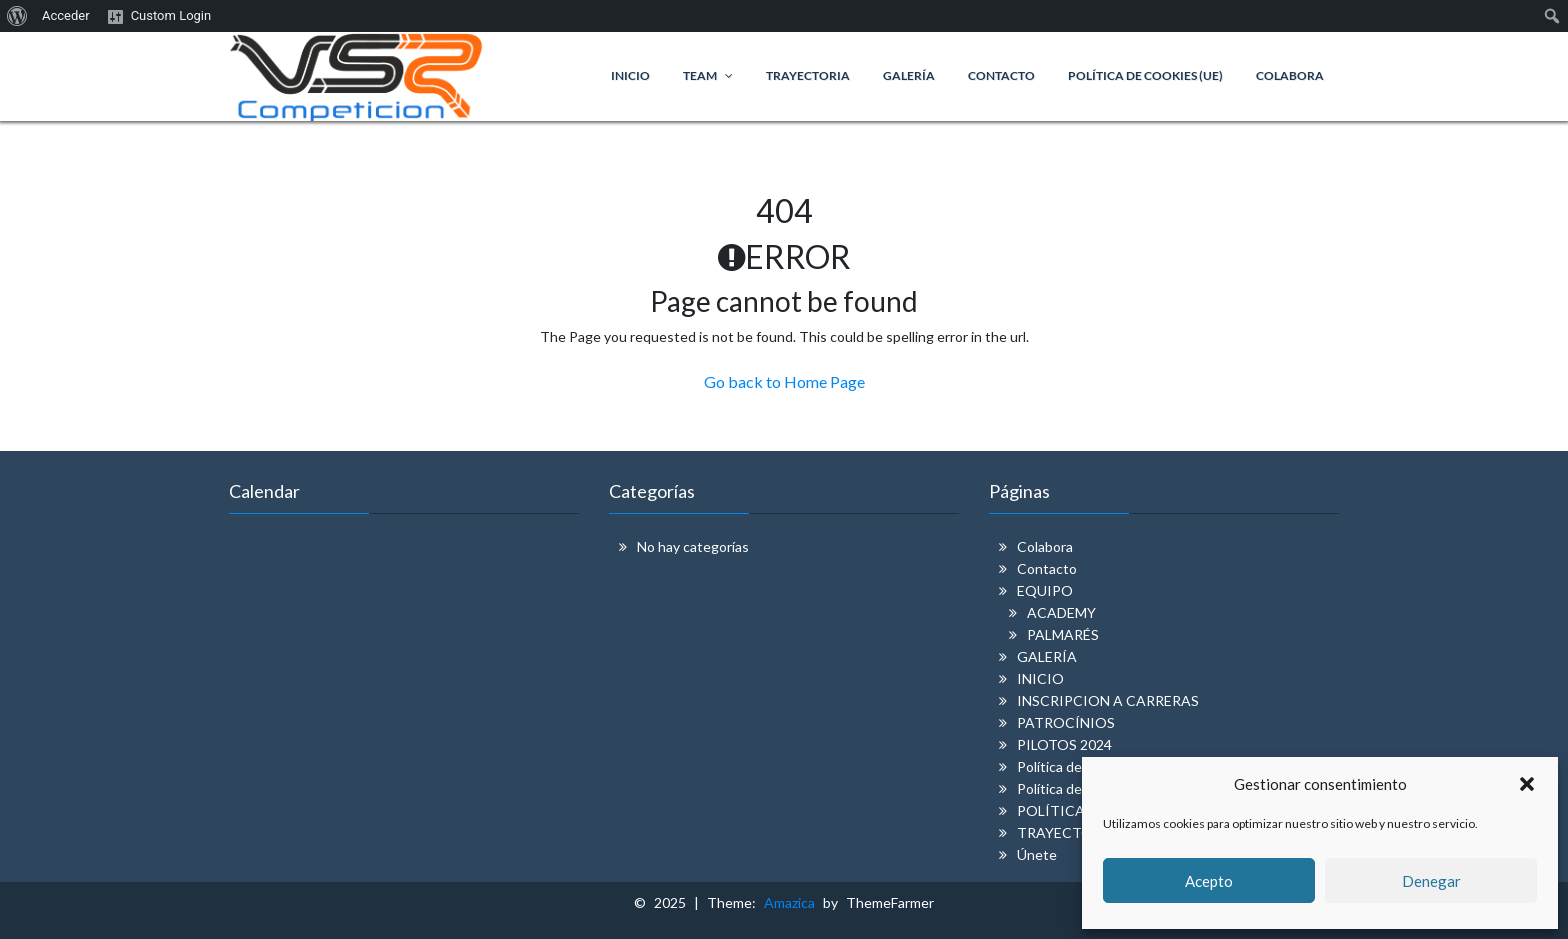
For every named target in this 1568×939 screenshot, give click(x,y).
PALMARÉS (1063, 634)
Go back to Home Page (784, 381)
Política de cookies (1075, 766)
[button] (1527, 784)
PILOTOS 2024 (1064, 744)
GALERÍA (1047, 656)
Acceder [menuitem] (66, 15)
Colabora (1045, 546)
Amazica (793, 902)
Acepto (1209, 881)
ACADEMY (1061, 612)
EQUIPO (1045, 590)
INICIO (1040, 678)
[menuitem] (17, 16)
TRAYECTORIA (1067, 832)
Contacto (1047, 568)
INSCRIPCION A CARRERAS (1108, 700)
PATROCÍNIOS (1066, 722)
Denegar (1431, 881)
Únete (1037, 854)
